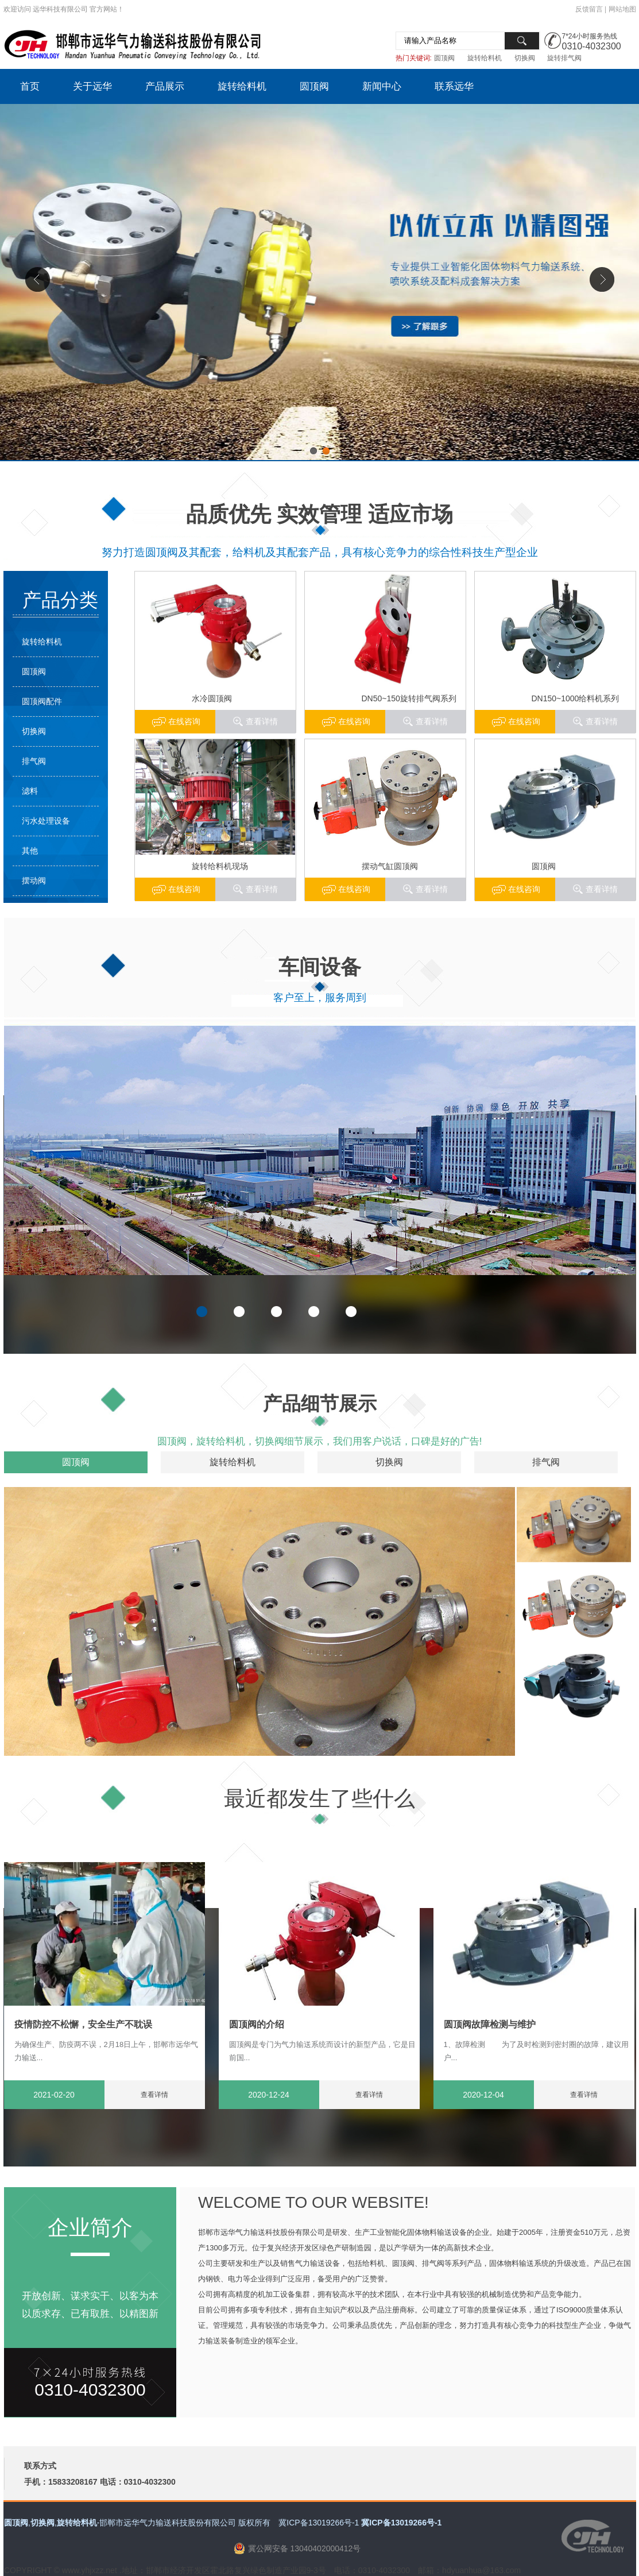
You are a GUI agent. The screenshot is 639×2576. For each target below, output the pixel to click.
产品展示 (164, 86)
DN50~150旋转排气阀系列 (409, 698)
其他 (30, 850)
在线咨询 (524, 721)
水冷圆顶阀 (212, 698)
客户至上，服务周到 (319, 997)
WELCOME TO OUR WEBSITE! (313, 2202)
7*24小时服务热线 (590, 36)
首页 (30, 86)
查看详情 (602, 721)
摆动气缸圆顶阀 (390, 866)
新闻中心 (381, 86)
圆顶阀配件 (42, 701)
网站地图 (622, 9)
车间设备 (319, 967)
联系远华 (454, 86)
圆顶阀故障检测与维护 (490, 2024)
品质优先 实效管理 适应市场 (319, 514)
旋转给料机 (484, 58)
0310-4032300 (591, 46)
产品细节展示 (320, 1403)
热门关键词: (414, 58)
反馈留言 (589, 9)
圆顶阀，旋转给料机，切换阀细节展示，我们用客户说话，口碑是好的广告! (319, 1441)
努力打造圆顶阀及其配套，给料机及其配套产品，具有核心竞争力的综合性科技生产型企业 (320, 552)
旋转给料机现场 (220, 866)
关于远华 (92, 86)
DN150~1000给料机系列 (575, 698)
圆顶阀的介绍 (256, 2024)
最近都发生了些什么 (319, 1798)
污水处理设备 (46, 820)
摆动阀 (34, 880)
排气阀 (34, 761)
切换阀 (524, 58)
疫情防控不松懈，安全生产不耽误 (83, 2024)
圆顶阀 (444, 58)
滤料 (30, 790)
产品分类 (60, 600)
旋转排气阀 (564, 58)
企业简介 (90, 2227)
